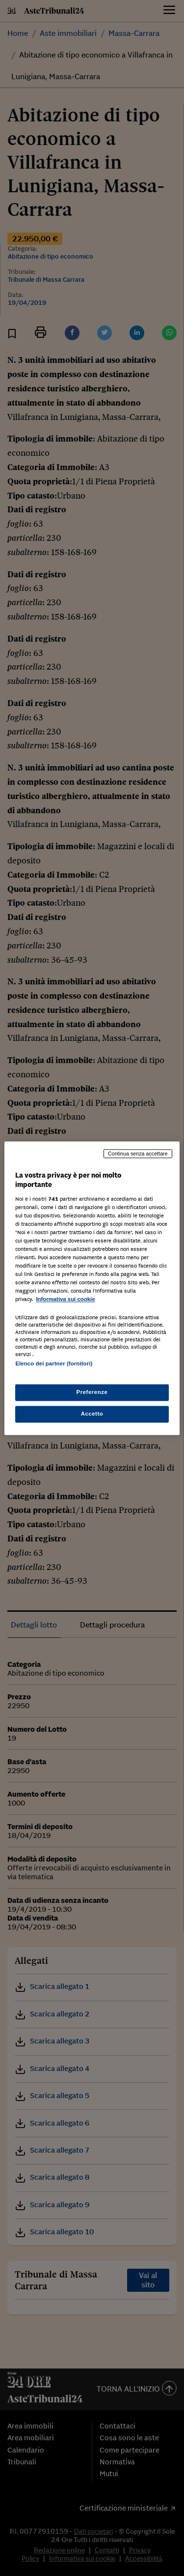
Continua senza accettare (138, 1153)
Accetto (92, 1414)
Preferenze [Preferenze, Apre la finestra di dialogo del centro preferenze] (92, 1392)
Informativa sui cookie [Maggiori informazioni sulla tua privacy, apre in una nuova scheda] (65, 1300)
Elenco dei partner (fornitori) (53, 1363)
